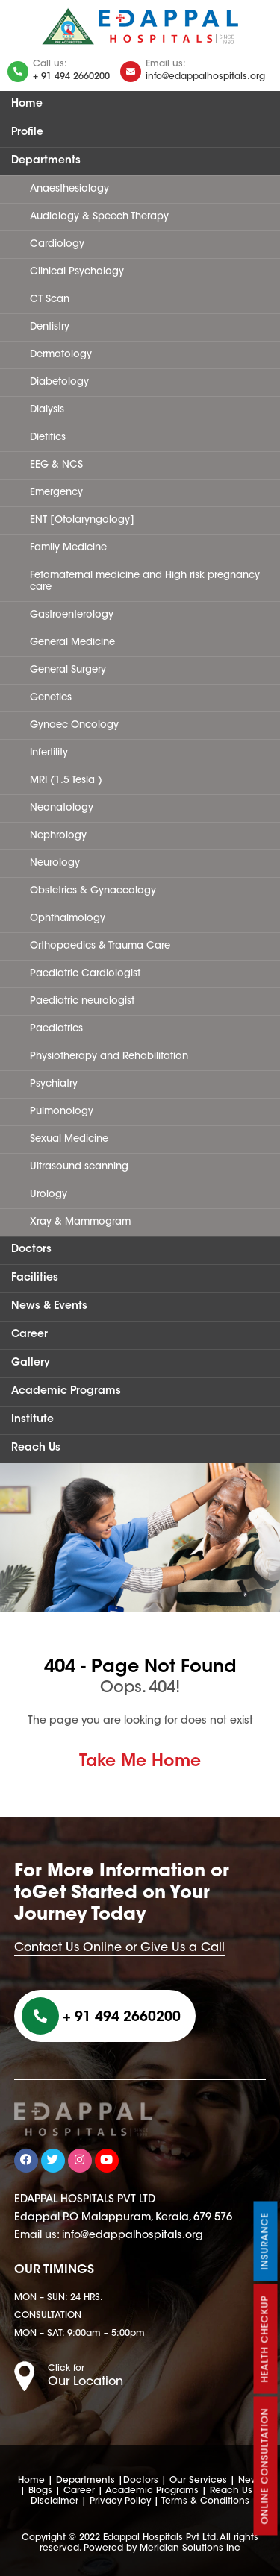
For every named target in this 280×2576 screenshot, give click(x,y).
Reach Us (35, 1448)
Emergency (56, 492)
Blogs (40, 2491)
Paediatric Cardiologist (85, 973)
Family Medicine (68, 548)
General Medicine (72, 642)
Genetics (51, 698)
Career (29, 1335)
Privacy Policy (120, 2501)
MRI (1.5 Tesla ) (66, 780)
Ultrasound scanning (79, 1167)
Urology (48, 1194)
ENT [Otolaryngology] (82, 520)
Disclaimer (54, 2501)
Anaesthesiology (69, 189)
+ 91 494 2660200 (71, 76)
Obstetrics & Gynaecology (93, 891)
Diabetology (59, 382)
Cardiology (57, 244)
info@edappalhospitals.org (205, 76)
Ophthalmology (67, 918)
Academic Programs (66, 1391)
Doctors (31, 1250)
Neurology (55, 863)
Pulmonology (61, 1111)
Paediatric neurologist (82, 1001)
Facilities (34, 1278)
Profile (27, 133)
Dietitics (48, 437)
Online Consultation (265, 2466)
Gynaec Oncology (74, 725)
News (250, 2480)
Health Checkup (265, 2339)
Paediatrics (56, 1029)
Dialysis (47, 410)
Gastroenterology (71, 615)
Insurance (265, 2241)
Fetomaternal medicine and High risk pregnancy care (145, 581)
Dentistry (49, 327)
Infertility (49, 753)
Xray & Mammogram (80, 1222)
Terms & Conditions (205, 2501)
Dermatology (61, 354)
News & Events (49, 1306)
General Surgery (68, 670)
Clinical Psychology (77, 272)
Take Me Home (140, 1762)
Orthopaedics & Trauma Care (100, 946)
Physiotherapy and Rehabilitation (109, 1056)
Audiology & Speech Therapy (99, 217)
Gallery (30, 1363)
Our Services (198, 2480)
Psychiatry (54, 1084)
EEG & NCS (56, 465)
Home (27, 104)
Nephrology (58, 836)
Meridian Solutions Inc (190, 2548)
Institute (32, 1420)
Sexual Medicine (69, 1139)
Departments (46, 161)
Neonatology (61, 808)
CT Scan (49, 299)
